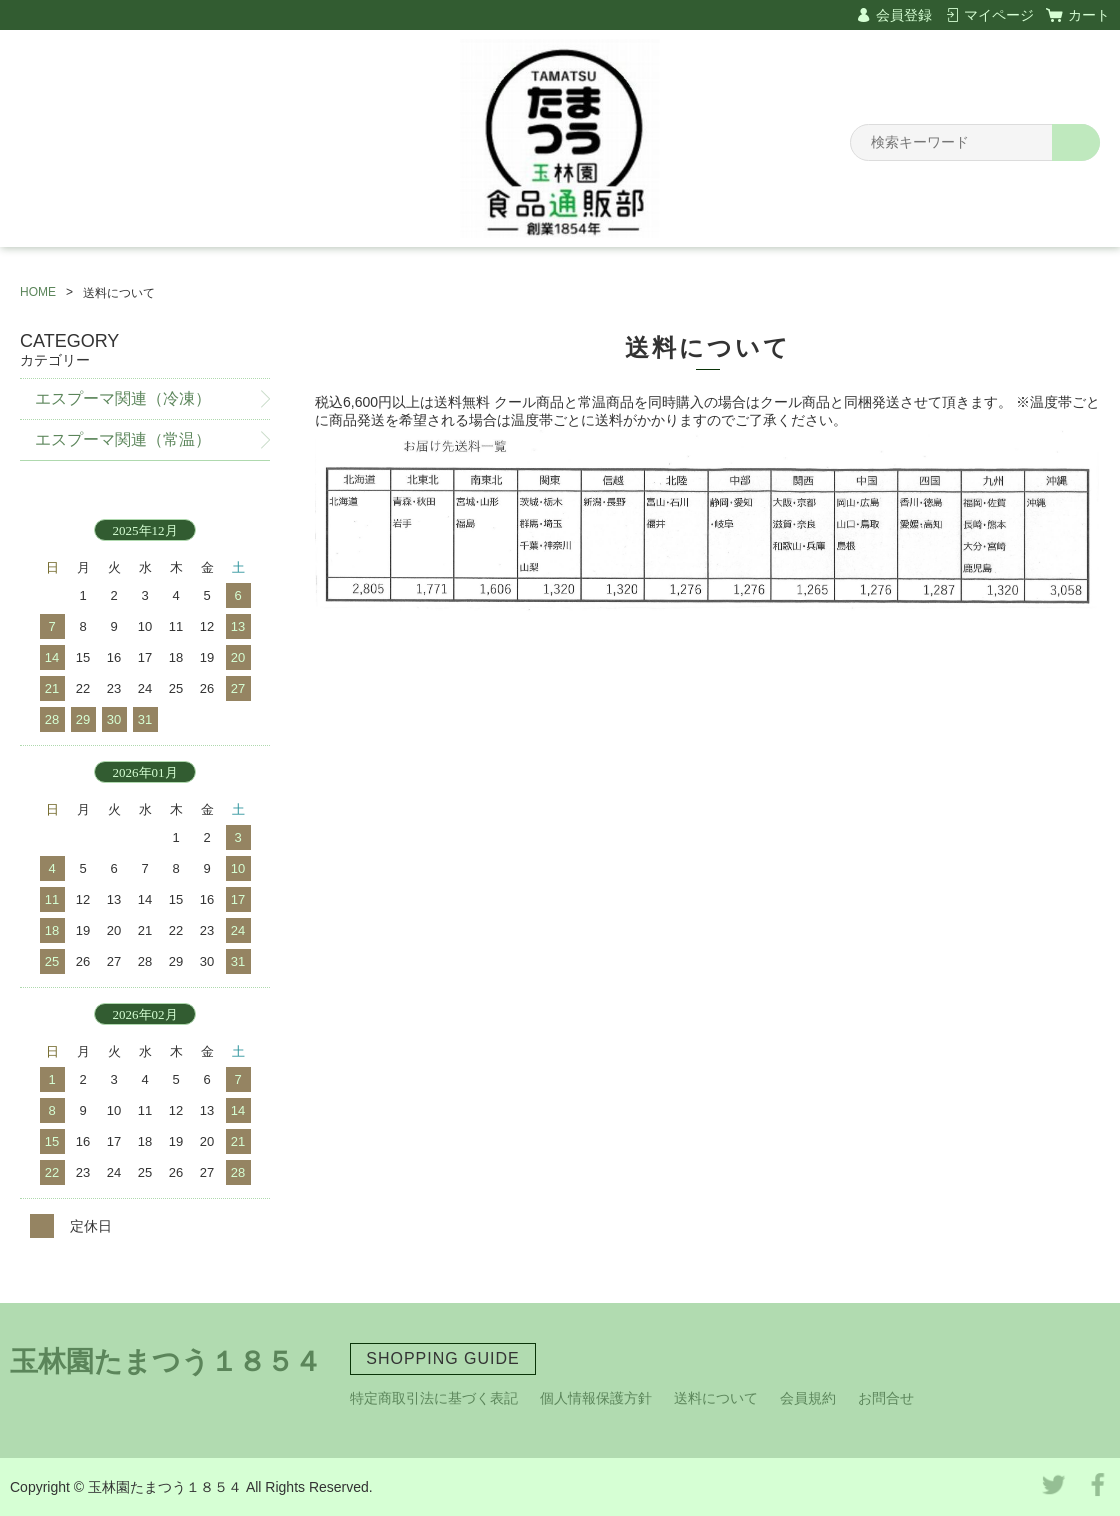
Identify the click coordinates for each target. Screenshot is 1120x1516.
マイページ (999, 15)
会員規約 (808, 1398)
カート (1089, 15)
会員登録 (904, 15)
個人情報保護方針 (596, 1398)
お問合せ (886, 1398)
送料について (716, 1398)
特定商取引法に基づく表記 (434, 1398)
